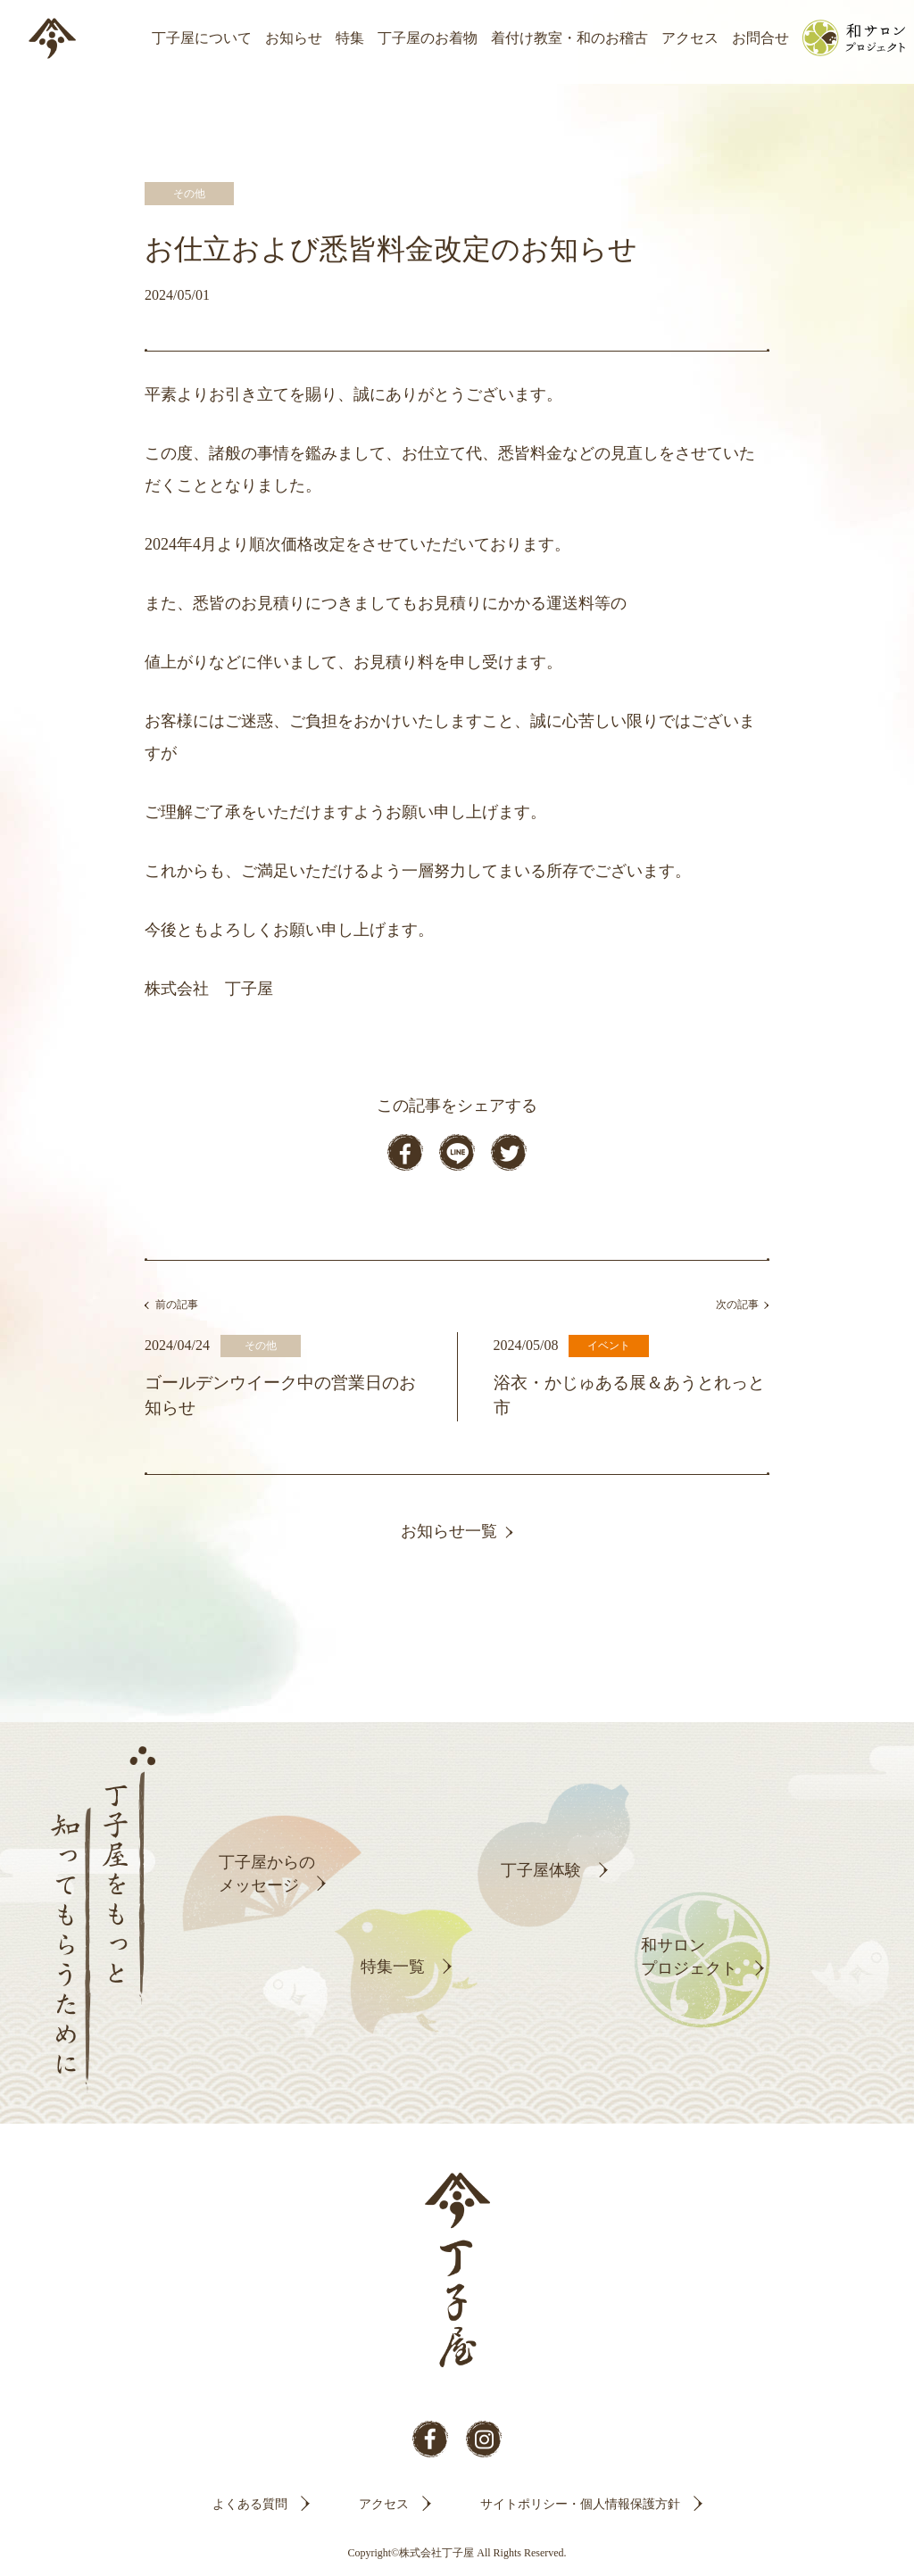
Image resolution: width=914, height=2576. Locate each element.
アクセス (690, 38)
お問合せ (760, 38)
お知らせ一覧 (449, 1531)
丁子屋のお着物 (428, 38)
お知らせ (293, 38)
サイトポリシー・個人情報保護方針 (580, 2504)
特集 (350, 38)
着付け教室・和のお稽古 (569, 38)
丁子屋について (202, 38)
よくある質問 (249, 2504)
